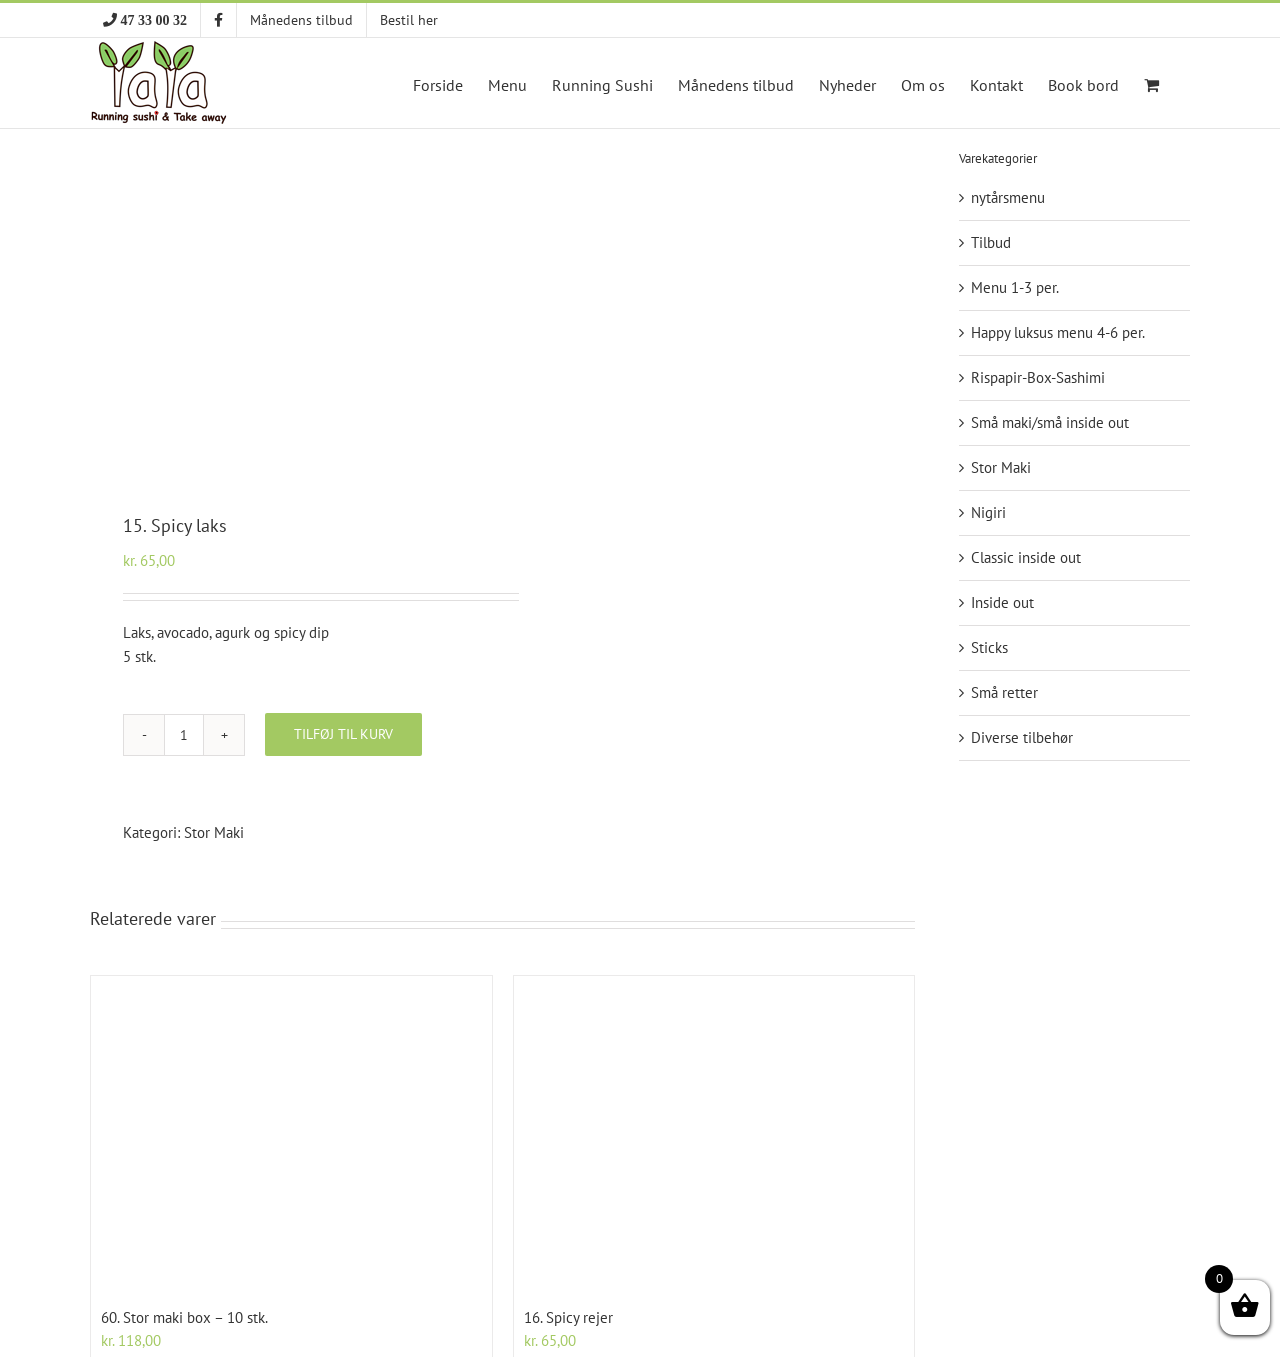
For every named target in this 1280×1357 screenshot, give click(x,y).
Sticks (989, 647)
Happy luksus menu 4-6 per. (1058, 332)
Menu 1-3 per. (1015, 287)
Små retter (1004, 692)
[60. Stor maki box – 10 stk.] (291, 1134)
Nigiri (988, 512)
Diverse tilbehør (1022, 737)
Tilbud (991, 242)
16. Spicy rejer (568, 1317)
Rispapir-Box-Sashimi (1038, 377)
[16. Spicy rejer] (714, 1134)
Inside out (1002, 602)
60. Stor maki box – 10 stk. (184, 1317)
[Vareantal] (184, 735)
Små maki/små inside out (1050, 422)
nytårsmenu (1008, 197)
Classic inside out (1026, 557)
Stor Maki (214, 832)
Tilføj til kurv (343, 734)
